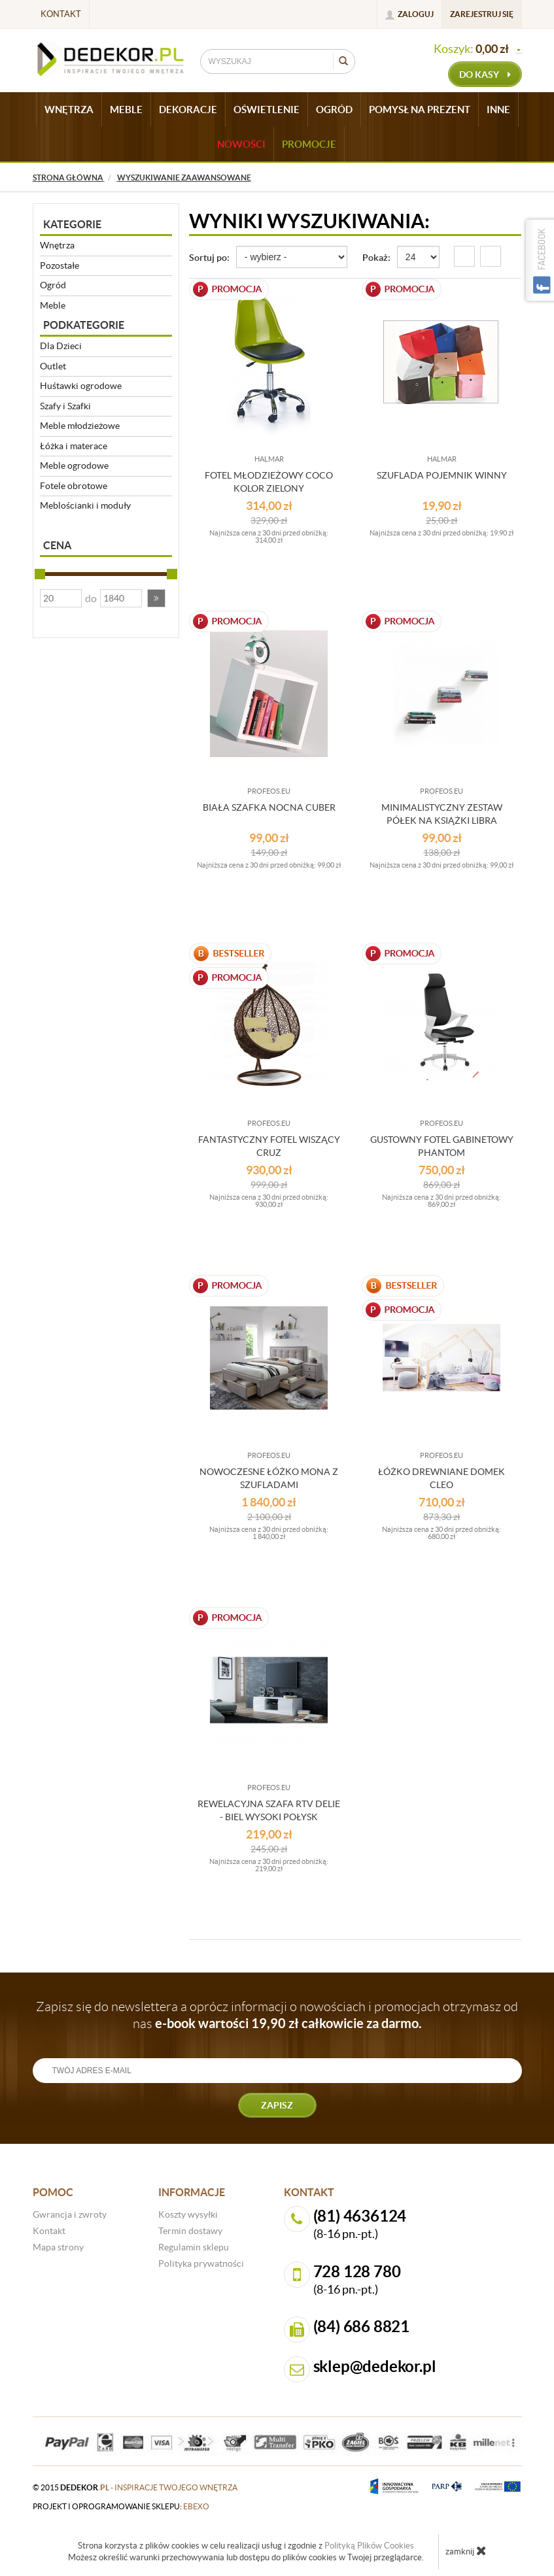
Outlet (53, 366)
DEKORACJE (188, 109)
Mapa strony (58, 2247)
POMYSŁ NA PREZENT (419, 109)
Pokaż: (376, 257)
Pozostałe (59, 265)
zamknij (466, 2550)
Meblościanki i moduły (85, 505)
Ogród (53, 285)
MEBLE (126, 109)
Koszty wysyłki (188, 2214)
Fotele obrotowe (73, 486)
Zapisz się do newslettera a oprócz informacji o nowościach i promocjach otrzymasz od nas (277, 2015)
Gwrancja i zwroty (70, 2214)
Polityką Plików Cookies (369, 2546)
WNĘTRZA (69, 109)
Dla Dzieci (61, 346)
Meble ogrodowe (74, 465)
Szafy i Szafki (65, 406)
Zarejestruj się (481, 14)
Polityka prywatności (201, 2263)
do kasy (485, 74)
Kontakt (61, 14)
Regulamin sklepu (193, 2247)
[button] (156, 598)
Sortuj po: (209, 257)
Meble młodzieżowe (80, 425)
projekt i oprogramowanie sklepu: (121, 2506)
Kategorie (72, 224)
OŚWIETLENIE (267, 109)
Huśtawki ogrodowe (81, 386)
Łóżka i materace (73, 446)
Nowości (241, 144)
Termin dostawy (190, 2231)
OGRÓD (334, 109)
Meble (52, 305)
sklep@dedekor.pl (374, 2366)
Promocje (309, 144)
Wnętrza (57, 245)
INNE (498, 109)
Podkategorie (83, 325)
